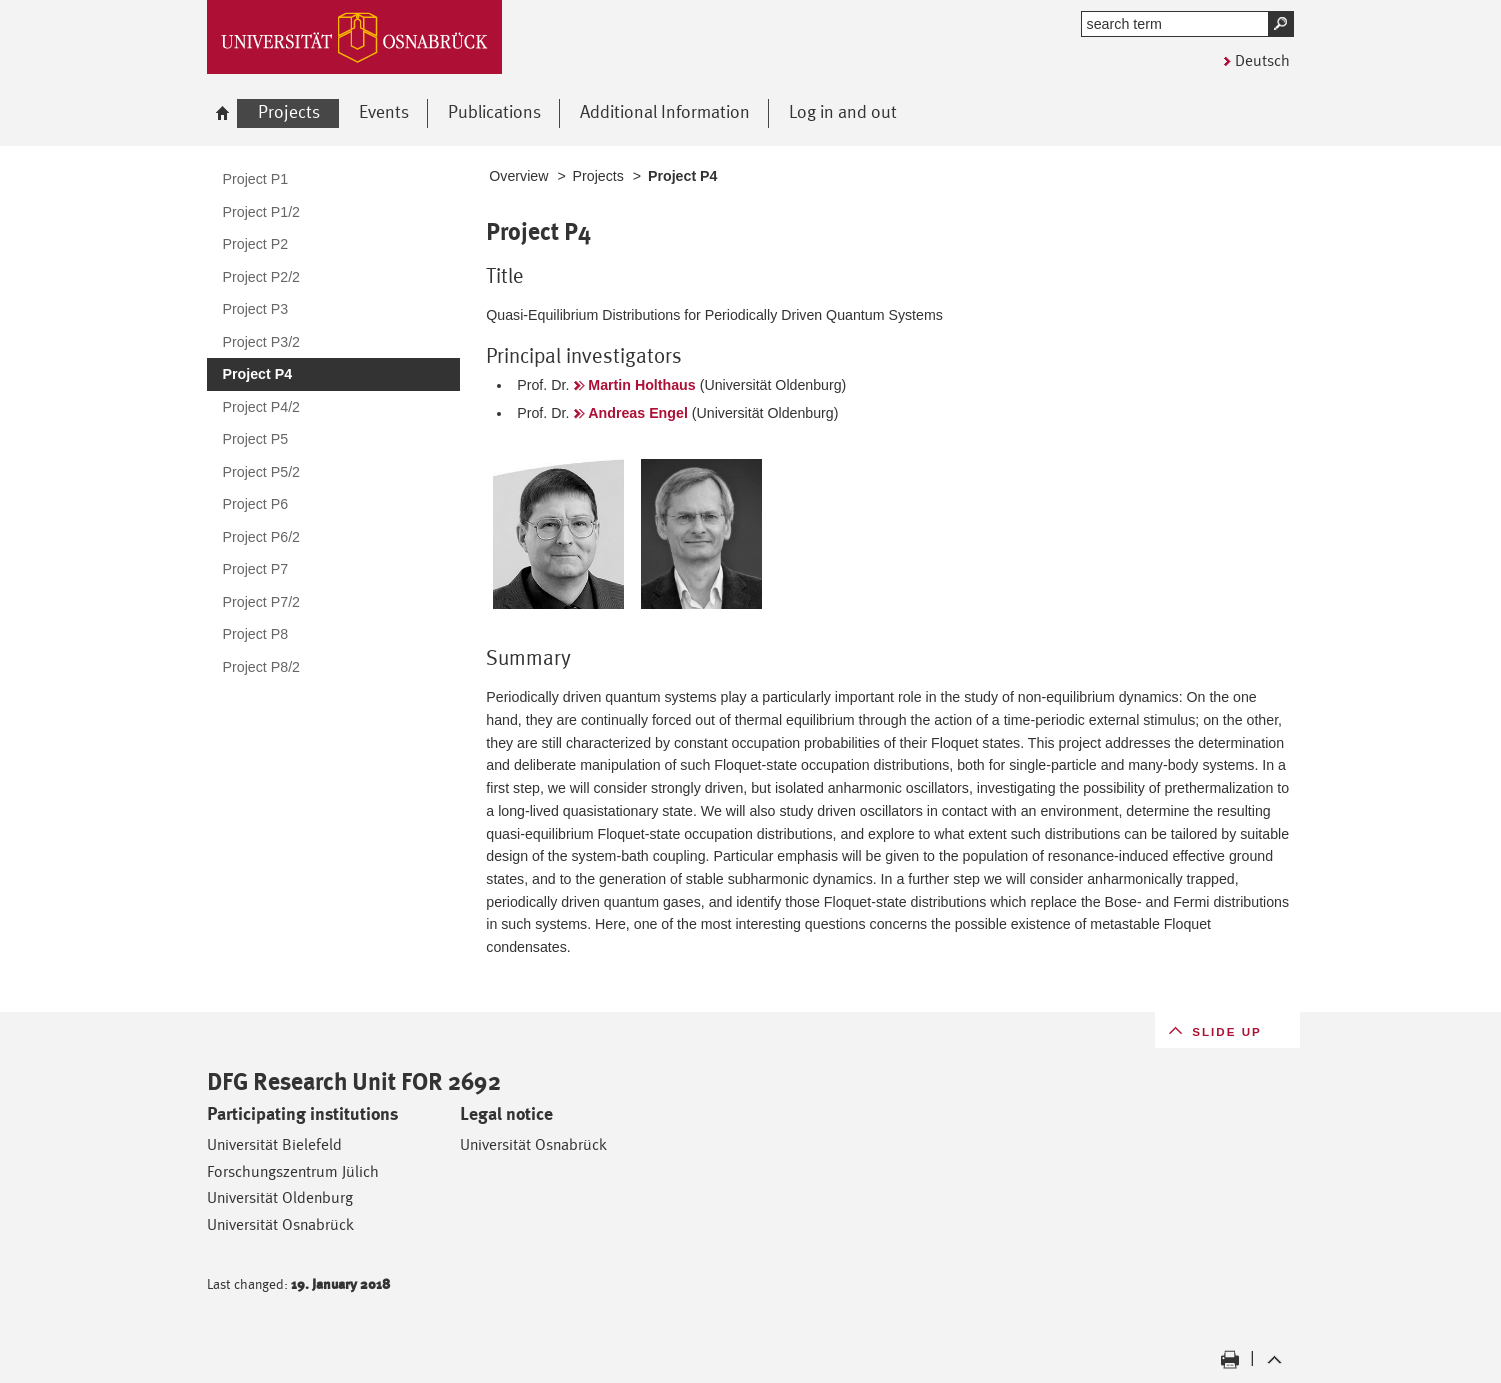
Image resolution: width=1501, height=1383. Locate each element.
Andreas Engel (638, 413)
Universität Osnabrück (280, 1224)
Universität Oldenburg (280, 1197)
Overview (518, 176)
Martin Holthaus (641, 385)
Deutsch (1262, 60)
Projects (598, 176)
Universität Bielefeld (274, 1144)
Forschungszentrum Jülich (293, 1171)
